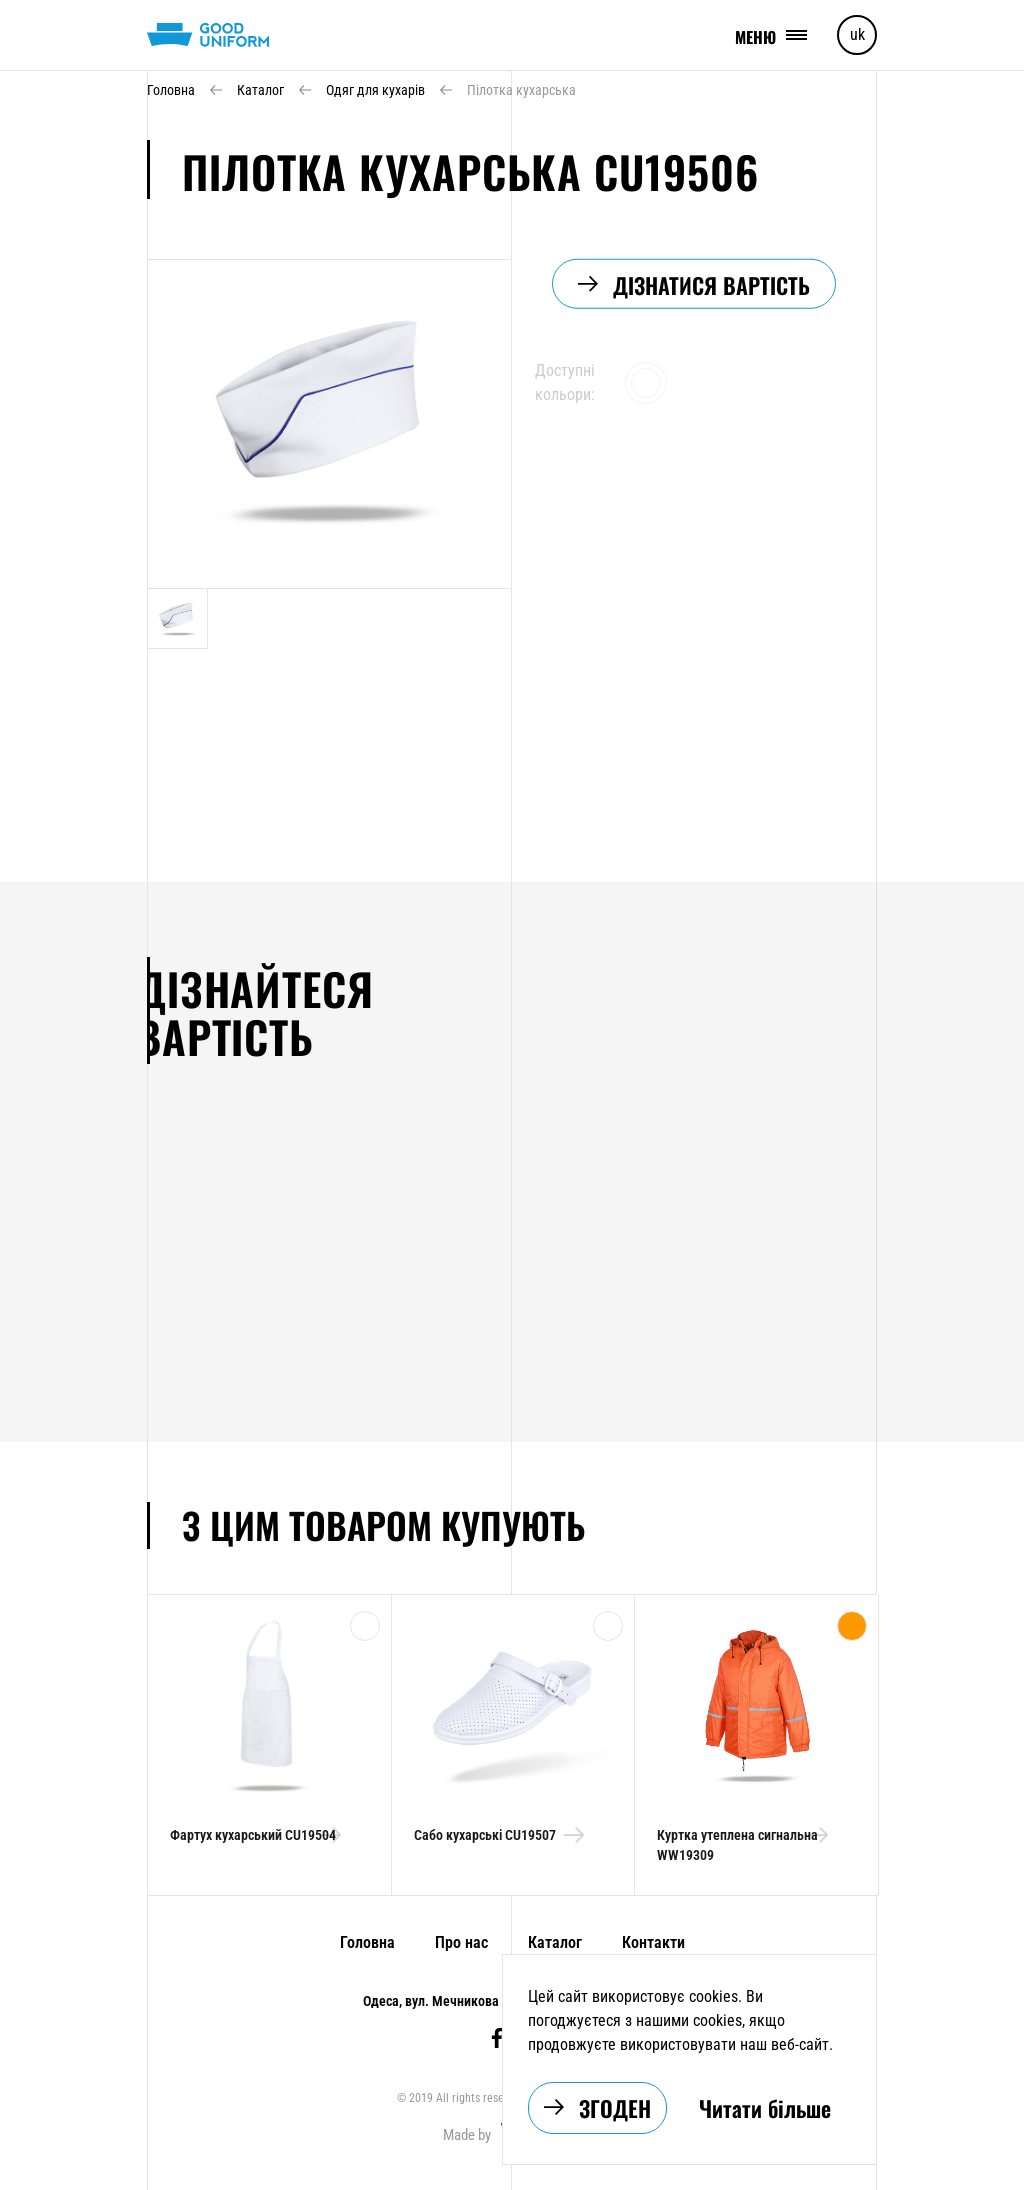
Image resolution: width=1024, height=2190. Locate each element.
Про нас (458, 1942)
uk (857, 34)
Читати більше (765, 2108)
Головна (364, 1942)
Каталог (552, 1942)
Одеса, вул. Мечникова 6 (438, 2001)
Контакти (650, 1942)
